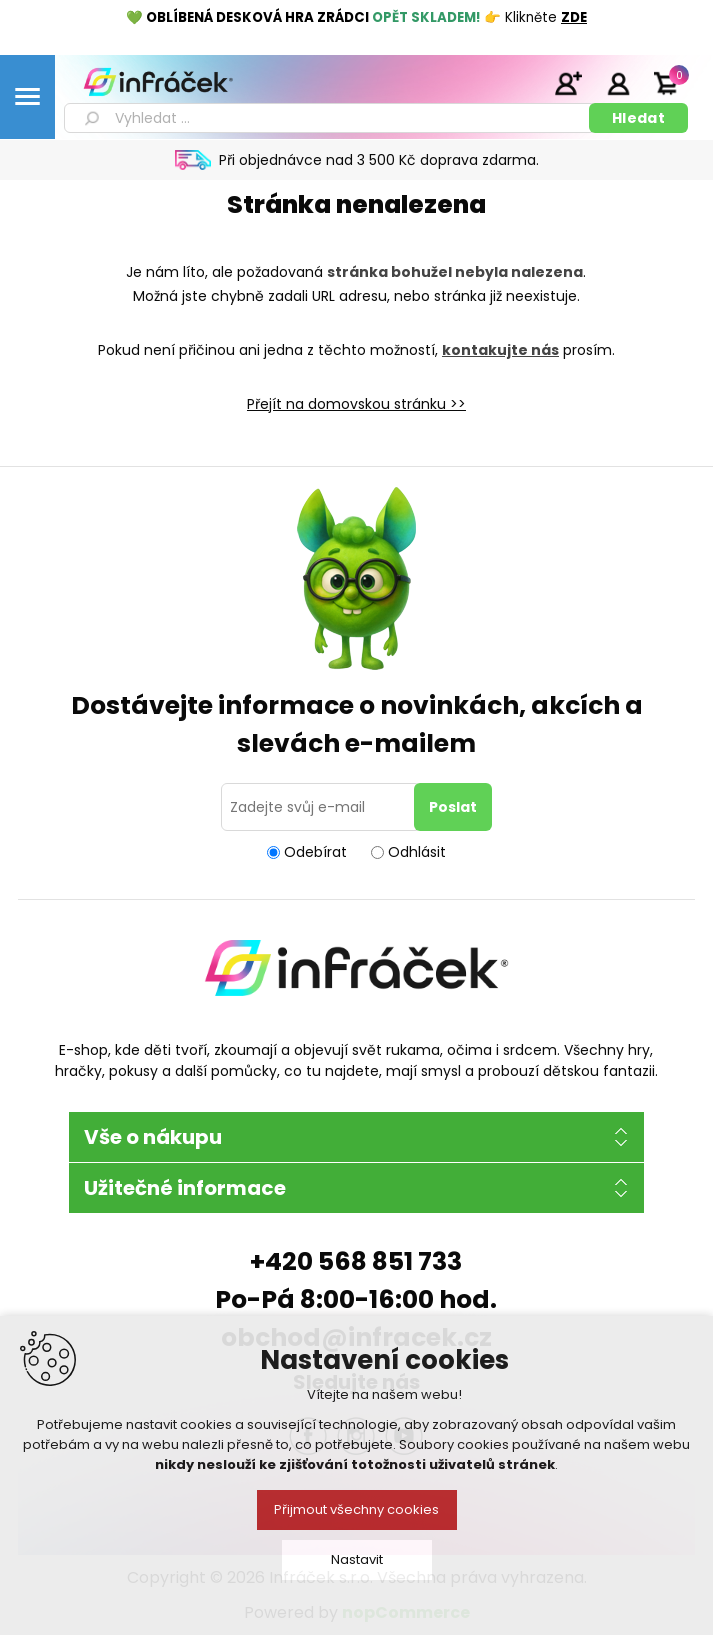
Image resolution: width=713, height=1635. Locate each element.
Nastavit (357, 1559)
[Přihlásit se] (321, 807)
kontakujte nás (500, 350)
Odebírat (315, 852)
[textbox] (330, 118)
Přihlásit (618, 83)
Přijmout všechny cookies (356, 1509)
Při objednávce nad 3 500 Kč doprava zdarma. (379, 160)
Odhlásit (417, 852)
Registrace (568, 83)
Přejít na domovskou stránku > (352, 404)
